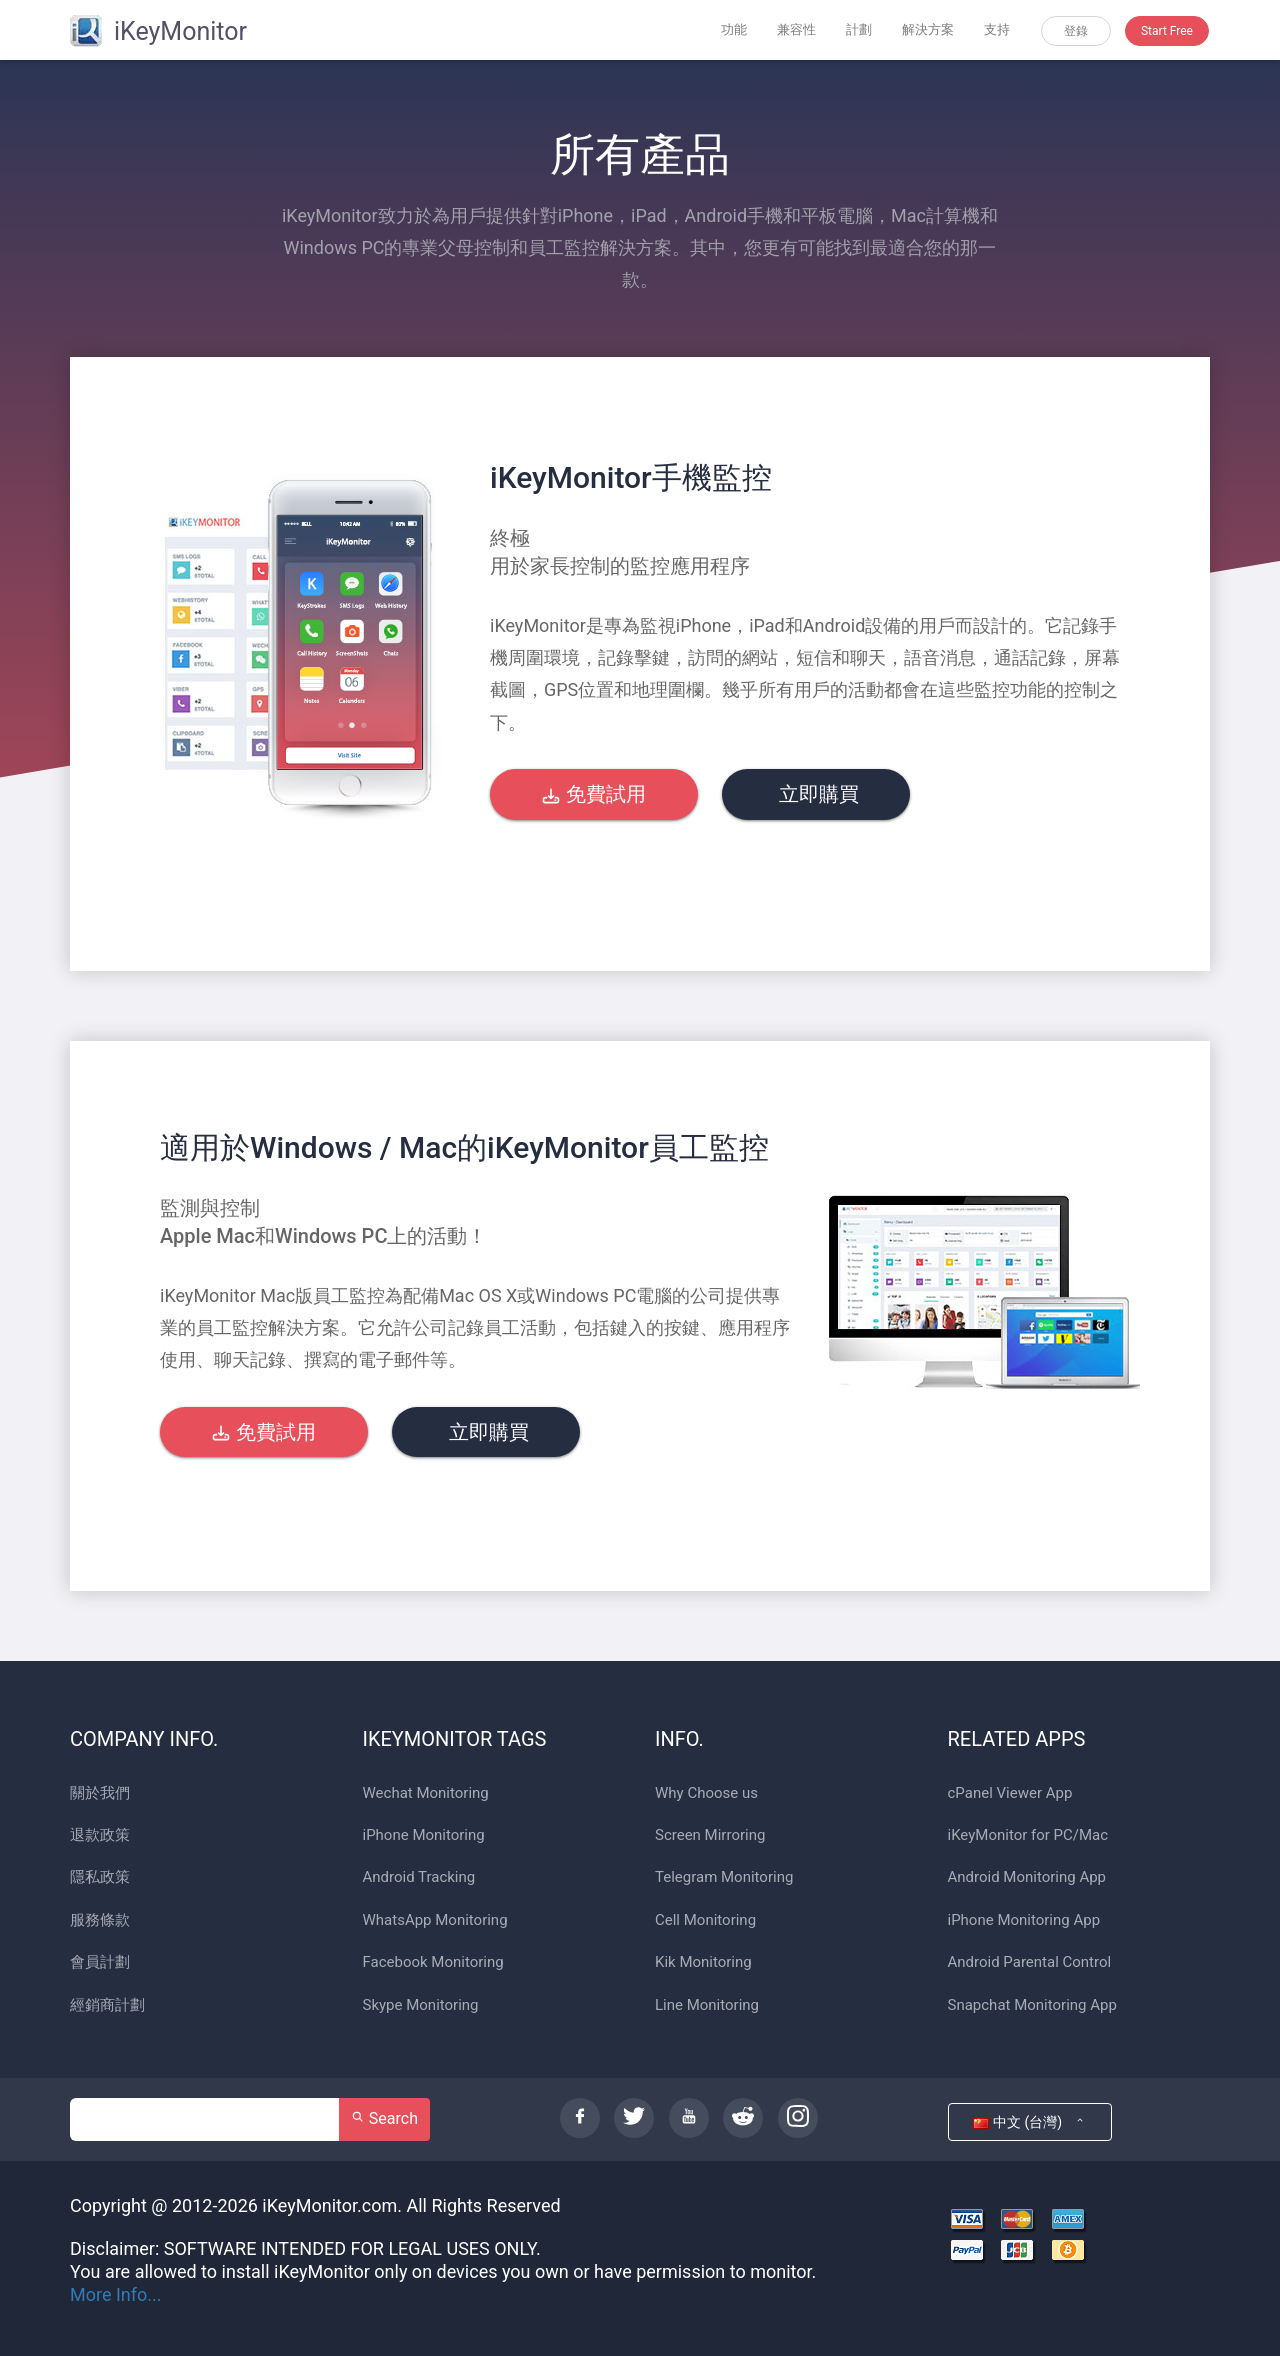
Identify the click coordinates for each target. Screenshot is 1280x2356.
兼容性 (796, 29)
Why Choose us (706, 1793)
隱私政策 (100, 1877)
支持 (997, 29)
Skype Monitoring (421, 2005)
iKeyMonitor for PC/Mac (1028, 1835)
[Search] (205, 2119)
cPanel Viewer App (1010, 1793)
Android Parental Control (1030, 1962)
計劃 (859, 29)
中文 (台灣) (1029, 2121)
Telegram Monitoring (724, 1877)
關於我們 (100, 1793)
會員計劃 (100, 1962)
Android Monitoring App (1027, 1877)
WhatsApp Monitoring (435, 1920)
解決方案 (928, 29)
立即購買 (816, 794)
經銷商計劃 (107, 2005)
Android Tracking (419, 1877)
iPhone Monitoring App (1024, 1920)
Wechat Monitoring (426, 1793)
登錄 (1076, 31)
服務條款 (100, 1920)
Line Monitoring (707, 2005)
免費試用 (593, 794)
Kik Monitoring (703, 1962)
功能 (734, 29)
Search (384, 2118)
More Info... (116, 2294)
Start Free (1167, 31)
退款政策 (100, 1835)
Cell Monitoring (705, 1920)
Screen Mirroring (710, 1835)
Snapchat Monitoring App (1032, 2005)
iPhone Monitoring (424, 1835)
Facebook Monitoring (433, 1962)
